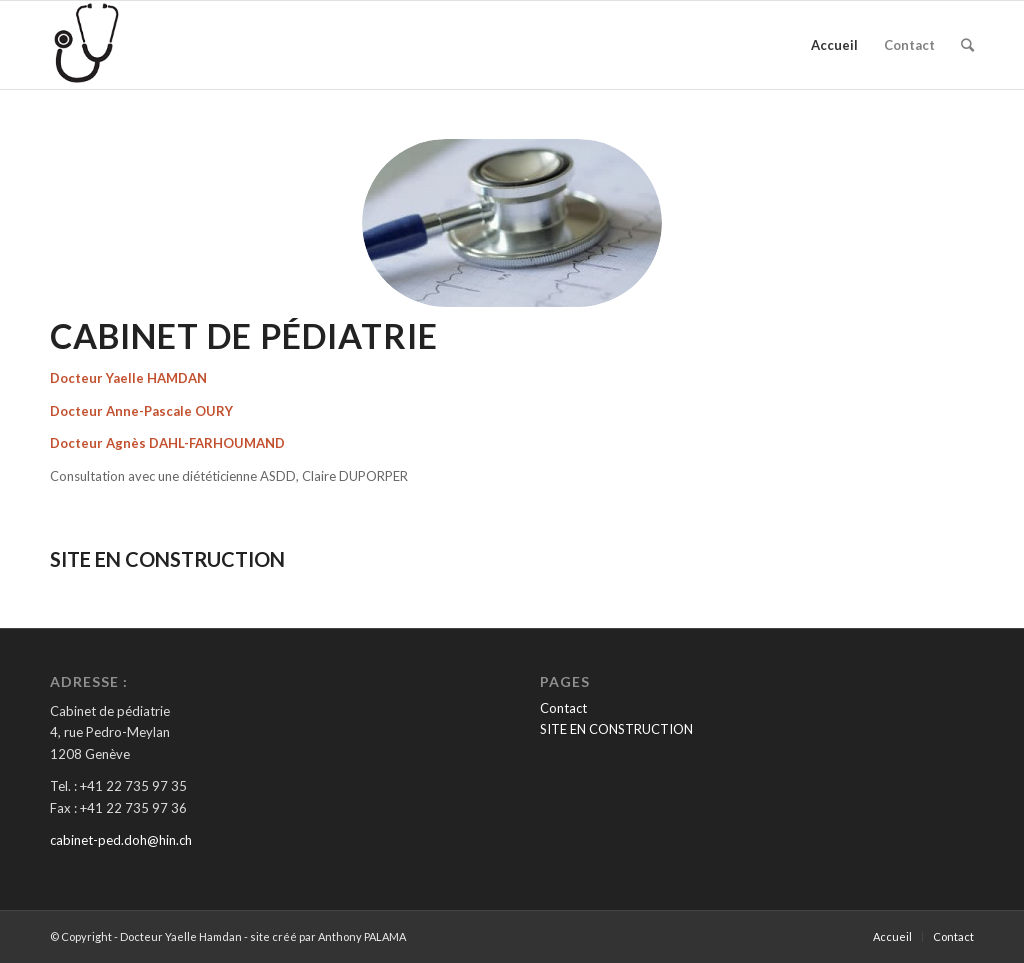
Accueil (834, 45)
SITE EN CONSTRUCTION (616, 729)
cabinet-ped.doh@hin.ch (121, 840)
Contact (909, 45)
